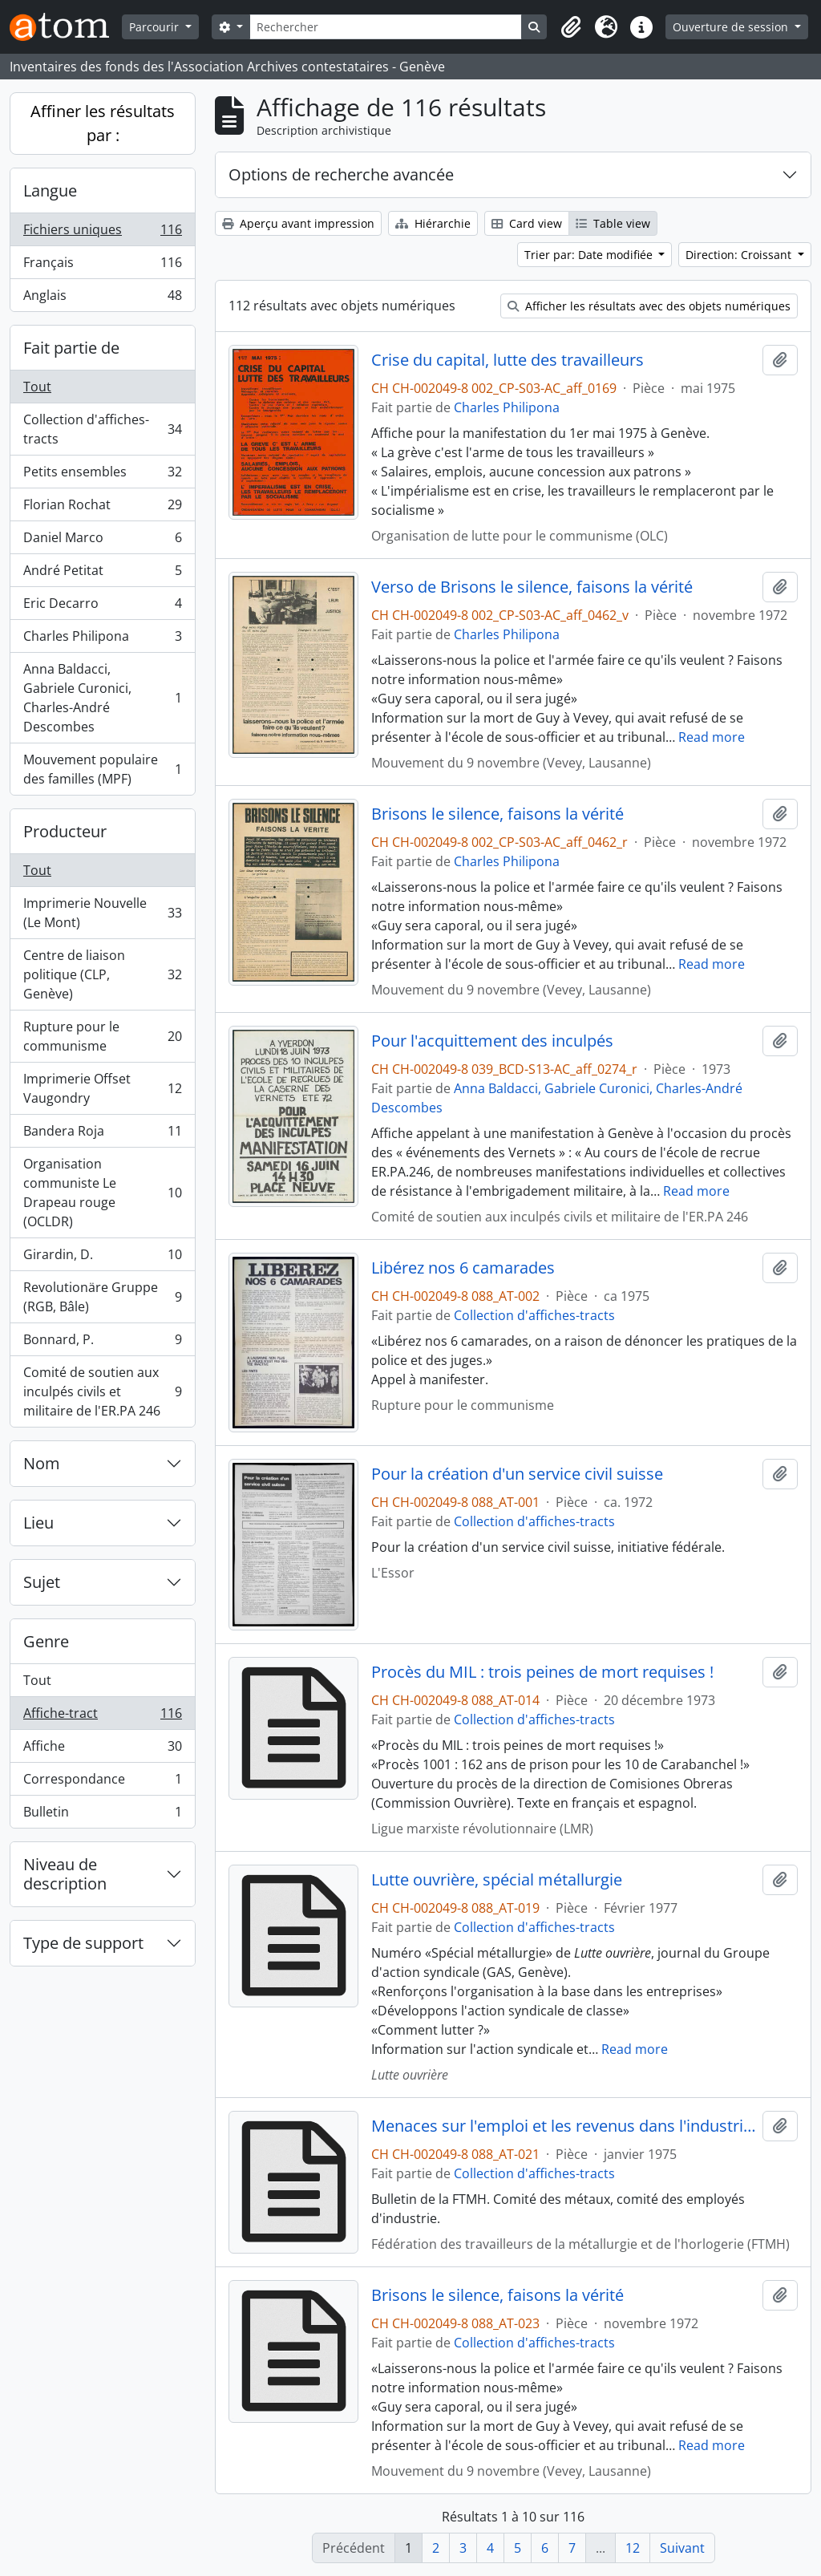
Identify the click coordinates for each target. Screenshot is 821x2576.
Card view (526, 223)
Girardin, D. (102, 1258)
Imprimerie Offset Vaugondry (102, 1088)
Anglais (102, 298)
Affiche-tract (102, 1716)
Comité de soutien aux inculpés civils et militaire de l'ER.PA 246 (102, 1391)
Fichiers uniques (102, 233)
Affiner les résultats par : (102, 123)
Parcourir (155, 26)
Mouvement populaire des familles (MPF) (102, 769)
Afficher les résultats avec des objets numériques (649, 306)
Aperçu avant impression (298, 223)
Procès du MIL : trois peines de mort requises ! (542, 1672)
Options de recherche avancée (341, 174)
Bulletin (102, 1815)
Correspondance (102, 1782)
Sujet (41, 1582)
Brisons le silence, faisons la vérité (497, 814)
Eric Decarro (102, 606)
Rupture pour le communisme (102, 1036)
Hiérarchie (433, 223)
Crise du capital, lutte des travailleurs (507, 360)
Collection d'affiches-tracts (102, 429)
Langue (50, 190)
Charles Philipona (102, 639)
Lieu (38, 1522)
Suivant (682, 2548)
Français (102, 266)
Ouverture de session (732, 26)
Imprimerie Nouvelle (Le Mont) (102, 912)
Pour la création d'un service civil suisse (517, 1474)
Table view (613, 223)
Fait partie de (71, 347)
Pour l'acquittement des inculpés (492, 1041)
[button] (570, 27)
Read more (711, 737)
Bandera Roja (102, 1134)
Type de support (83, 1943)
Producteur (65, 831)
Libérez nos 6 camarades (463, 1268)
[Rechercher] (386, 26)
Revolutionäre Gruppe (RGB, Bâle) (102, 1296)
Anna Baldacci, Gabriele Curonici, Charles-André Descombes (102, 697)
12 (632, 2548)
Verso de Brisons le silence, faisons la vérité (532, 587)
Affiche (102, 1749)
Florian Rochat (102, 508)
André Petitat (102, 574)
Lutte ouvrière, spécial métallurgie (496, 1879)
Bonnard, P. (102, 1343)
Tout (37, 386)
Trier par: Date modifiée (590, 254)
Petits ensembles (102, 475)
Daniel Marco (102, 541)
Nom (41, 1463)
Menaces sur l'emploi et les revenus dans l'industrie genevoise (564, 2126)
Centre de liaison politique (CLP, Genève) (102, 974)
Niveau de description (65, 1873)
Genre (46, 1641)
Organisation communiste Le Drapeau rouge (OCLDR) (102, 1192)
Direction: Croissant (740, 254)
